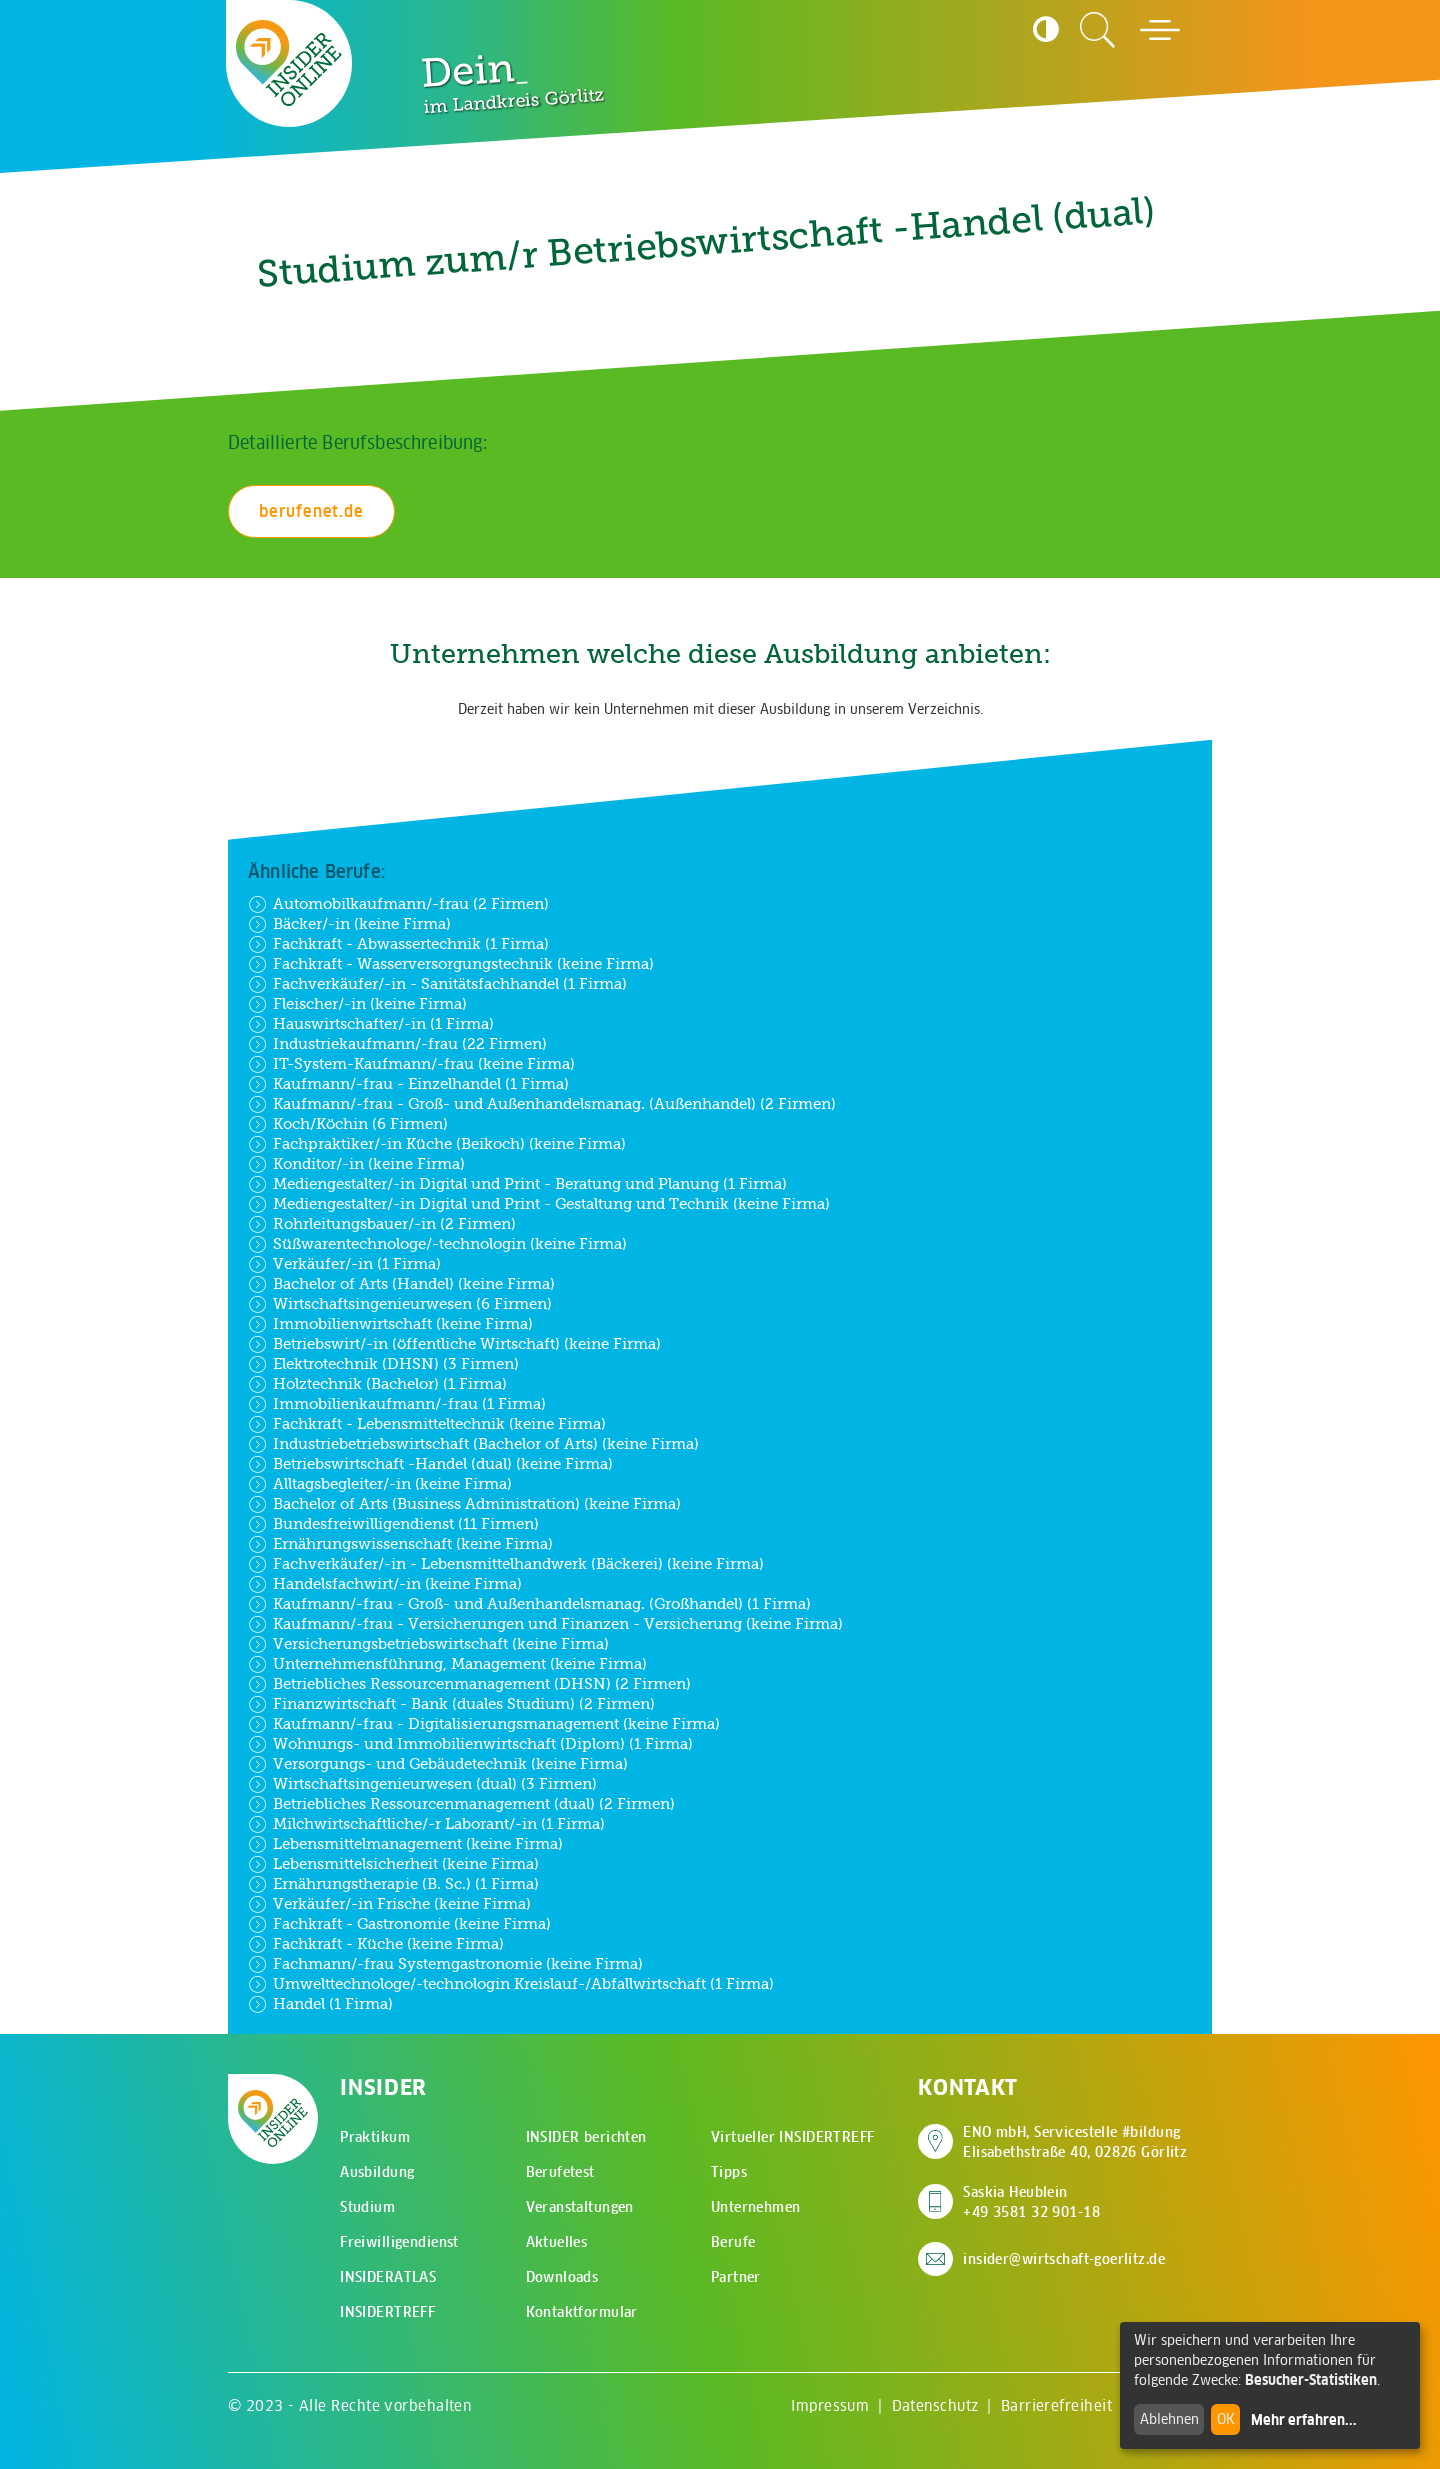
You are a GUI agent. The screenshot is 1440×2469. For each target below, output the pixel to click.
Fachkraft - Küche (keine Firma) (376, 1944)
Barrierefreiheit (1056, 2405)
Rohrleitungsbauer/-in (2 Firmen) (382, 1224)
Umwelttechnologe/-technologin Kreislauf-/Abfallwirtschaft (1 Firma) (511, 1984)
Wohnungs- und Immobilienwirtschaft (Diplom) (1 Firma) (470, 1744)
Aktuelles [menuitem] (557, 2242)
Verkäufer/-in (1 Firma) (344, 1264)
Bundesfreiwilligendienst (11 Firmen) (393, 1524)
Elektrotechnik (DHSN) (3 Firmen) (383, 1364)
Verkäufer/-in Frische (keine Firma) (389, 1904)
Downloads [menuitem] (562, 2277)
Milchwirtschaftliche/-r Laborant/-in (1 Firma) (426, 1824)
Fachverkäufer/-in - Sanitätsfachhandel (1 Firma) (437, 984)
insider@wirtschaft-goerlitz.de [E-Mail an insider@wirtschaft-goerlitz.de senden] (1064, 2259)
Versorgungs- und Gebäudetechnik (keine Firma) (438, 1764)
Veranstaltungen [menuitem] (580, 2207)
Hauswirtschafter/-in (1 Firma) (371, 1024)
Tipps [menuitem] (729, 2172)
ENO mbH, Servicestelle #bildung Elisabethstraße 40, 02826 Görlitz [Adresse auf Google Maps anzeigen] (1075, 2142)
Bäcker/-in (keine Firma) (349, 924)
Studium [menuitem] (367, 2207)
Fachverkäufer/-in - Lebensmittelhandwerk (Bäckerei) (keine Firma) (506, 1564)
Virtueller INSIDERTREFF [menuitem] (793, 2137)
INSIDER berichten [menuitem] (586, 2137)
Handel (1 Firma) (320, 2004)
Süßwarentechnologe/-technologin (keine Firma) (437, 1244)
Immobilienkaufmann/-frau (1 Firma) (397, 1404)
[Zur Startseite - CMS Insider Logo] (289, 63)
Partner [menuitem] (736, 2277)
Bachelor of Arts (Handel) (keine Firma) (401, 1284)
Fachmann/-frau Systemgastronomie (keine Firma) (445, 1964)
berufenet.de (311, 511)
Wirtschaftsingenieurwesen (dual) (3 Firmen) (422, 1784)
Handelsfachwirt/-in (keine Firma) (385, 1584)
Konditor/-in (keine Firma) (356, 1164)
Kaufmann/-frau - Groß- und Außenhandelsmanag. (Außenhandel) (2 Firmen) (542, 1104)
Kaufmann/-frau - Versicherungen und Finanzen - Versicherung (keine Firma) (545, 1624)
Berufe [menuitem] (733, 2242)
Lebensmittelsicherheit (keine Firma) (393, 1864)
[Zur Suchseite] (1098, 30)
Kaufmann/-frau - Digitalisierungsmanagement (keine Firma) (484, 1724)
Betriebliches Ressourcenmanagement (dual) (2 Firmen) (461, 1804)
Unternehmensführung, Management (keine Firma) (447, 1664)
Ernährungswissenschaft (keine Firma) (400, 1544)
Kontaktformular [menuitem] (582, 2312)
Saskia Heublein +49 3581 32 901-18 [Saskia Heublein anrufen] (1031, 2202)
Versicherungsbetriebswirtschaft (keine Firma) (428, 1644)
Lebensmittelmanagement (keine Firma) (405, 1844)
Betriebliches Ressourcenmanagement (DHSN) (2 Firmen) (469, 1684)
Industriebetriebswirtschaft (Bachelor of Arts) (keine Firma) (473, 1444)
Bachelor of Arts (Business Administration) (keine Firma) (464, 1504)
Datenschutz (935, 2405)
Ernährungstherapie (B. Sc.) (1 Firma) (393, 1884)
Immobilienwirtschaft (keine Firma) (390, 1324)
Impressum (830, 2405)
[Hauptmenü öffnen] (1160, 30)
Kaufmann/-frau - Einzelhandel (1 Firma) (408, 1084)
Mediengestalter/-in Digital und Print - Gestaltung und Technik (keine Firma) (539, 1204)
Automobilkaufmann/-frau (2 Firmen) (398, 904)
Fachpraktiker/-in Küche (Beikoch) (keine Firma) (437, 1144)
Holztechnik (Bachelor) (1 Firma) (377, 1384)
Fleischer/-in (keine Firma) (357, 1004)
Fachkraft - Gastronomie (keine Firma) (399, 1924)
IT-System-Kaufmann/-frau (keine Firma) (411, 1064)
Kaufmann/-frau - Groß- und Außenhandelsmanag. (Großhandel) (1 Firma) (529, 1604)
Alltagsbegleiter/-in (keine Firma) (380, 1484)
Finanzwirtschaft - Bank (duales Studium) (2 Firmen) (451, 1704)
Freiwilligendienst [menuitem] (399, 2242)
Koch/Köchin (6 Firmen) (348, 1124)
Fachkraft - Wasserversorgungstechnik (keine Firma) (451, 964)
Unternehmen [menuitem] (756, 2207)
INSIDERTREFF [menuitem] (387, 2312)
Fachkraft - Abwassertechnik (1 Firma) (398, 944)
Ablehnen (1169, 2419)
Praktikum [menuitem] (375, 2137)
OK (1226, 2419)
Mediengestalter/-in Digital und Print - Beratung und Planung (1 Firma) (517, 1184)
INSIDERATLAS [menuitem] (388, 2277)
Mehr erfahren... (1304, 2420)
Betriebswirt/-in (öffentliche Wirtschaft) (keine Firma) (454, 1344)
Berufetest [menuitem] (560, 2172)
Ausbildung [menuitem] (377, 2172)
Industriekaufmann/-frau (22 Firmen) (397, 1044)
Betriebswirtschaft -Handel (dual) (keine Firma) (430, 1464)
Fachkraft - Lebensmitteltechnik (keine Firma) (427, 1424)
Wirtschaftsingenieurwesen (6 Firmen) (400, 1304)
